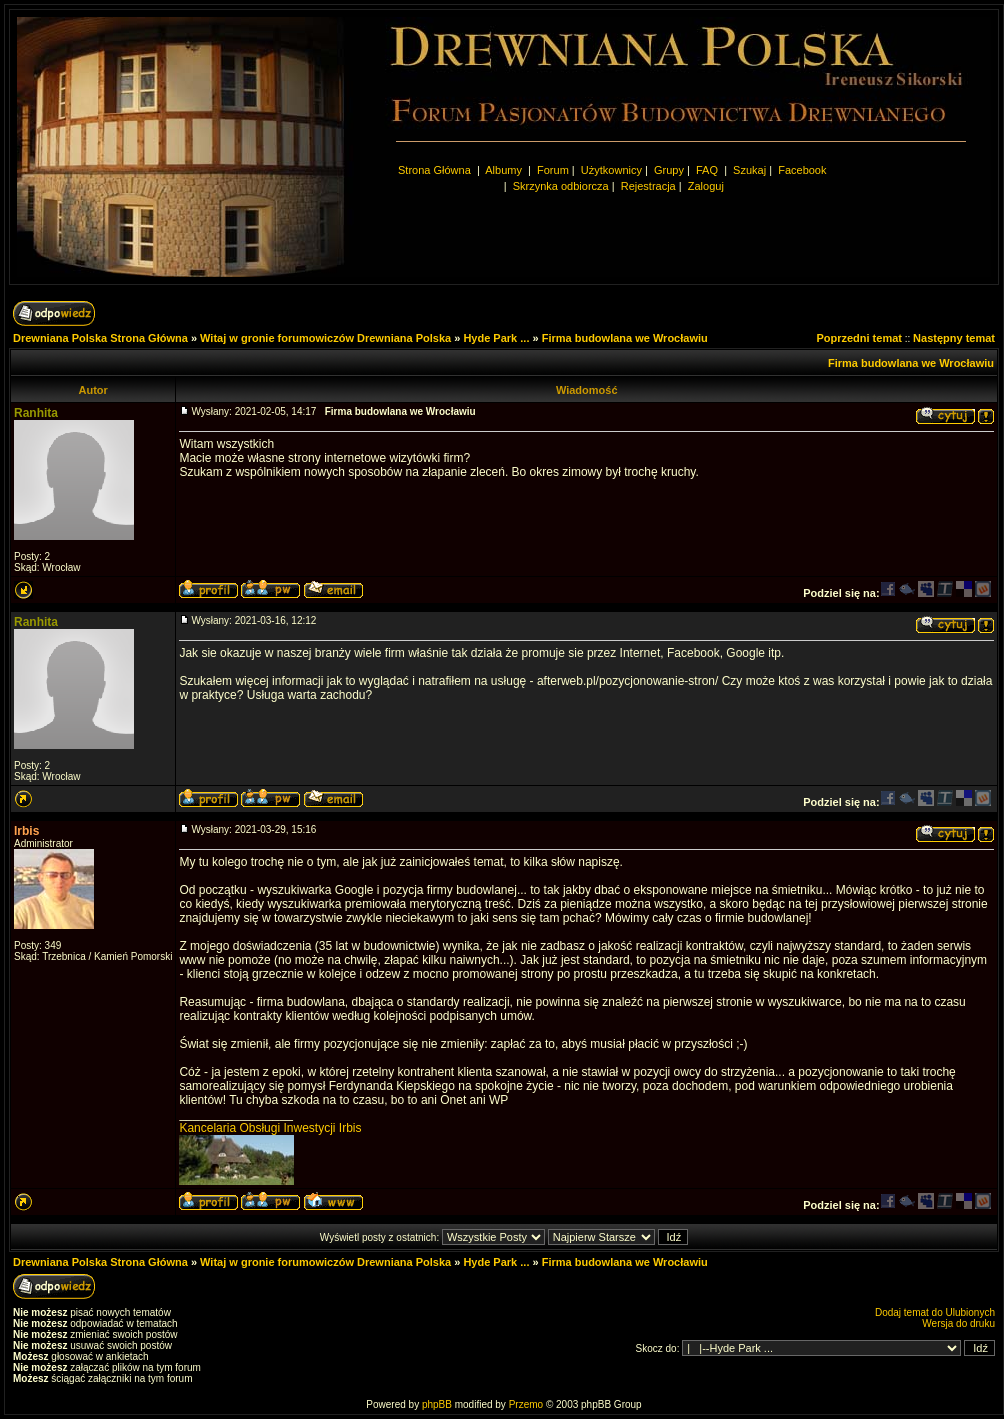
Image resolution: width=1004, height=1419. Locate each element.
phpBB (437, 1404)
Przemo (526, 1404)
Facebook (802, 170)
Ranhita (36, 413)
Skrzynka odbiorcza (561, 186)
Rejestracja (648, 186)
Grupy (669, 170)
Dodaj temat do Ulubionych (935, 1312)
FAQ (707, 170)
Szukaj (749, 170)
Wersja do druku (958, 1323)
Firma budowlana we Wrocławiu (625, 338)
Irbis (26, 831)
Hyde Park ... (496, 338)
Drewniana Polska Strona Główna (100, 338)
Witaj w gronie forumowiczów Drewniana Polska (325, 338)
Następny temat (954, 338)
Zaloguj (706, 186)
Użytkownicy (611, 170)
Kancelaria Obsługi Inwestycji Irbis (270, 1128)
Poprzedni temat (859, 338)
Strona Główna (434, 170)
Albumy (505, 170)
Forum (553, 170)
